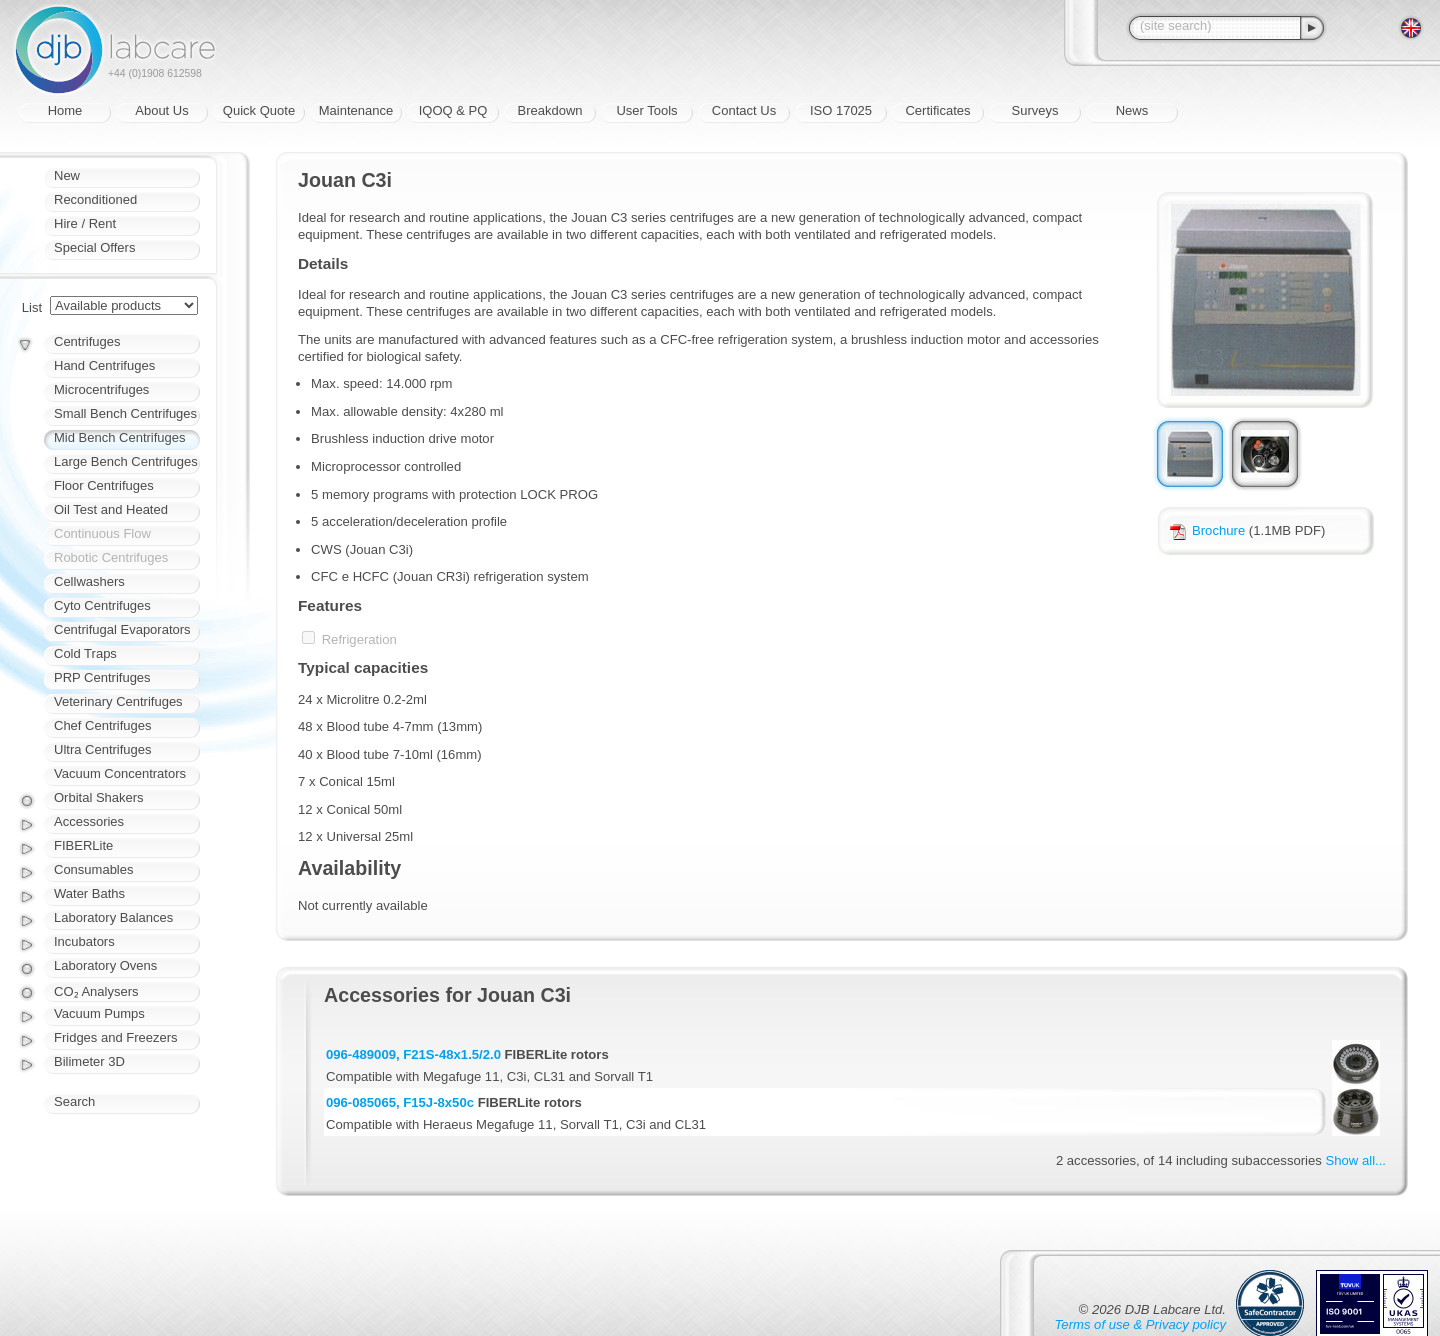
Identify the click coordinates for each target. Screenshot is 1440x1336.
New (67, 175)
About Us (161, 110)
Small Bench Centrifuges (125, 413)
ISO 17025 (841, 110)
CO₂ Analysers (96, 991)
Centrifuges (87, 341)
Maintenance (356, 110)
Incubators (84, 941)
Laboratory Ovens (105, 965)
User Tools (646, 110)
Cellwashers (89, 581)
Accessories (89, 821)
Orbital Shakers (99, 797)
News (1132, 110)
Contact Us (744, 110)
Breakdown (549, 110)
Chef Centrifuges (103, 725)
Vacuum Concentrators (120, 773)
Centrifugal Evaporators (122, 629)
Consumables (94, 869)
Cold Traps (85, 653)
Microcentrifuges (101, 389)
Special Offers (94, 247)
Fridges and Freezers (116, 1037)
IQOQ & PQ (453, 110)
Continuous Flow (102, 533)
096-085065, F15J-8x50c (400, 1102)
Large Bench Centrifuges (126, 461)
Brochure (1207, 530)
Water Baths (89, 893)
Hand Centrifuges (104, 365)
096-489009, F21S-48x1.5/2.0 (413, 1054)
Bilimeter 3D (89, 1061)
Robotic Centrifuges (111, 557)
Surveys (1035, 110)
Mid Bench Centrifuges (120, 437)
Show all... (1356, 1160)
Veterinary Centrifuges (118, 701)
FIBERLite (83, 845)
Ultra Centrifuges (103, 749)
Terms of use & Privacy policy (1140, 1324)
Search (74, 1101)
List (32, 307)
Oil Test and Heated (111, 509)
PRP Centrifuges (102, 677)
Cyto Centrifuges (102, 605)
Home (65, 110)
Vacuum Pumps (99, 1013)
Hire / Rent (85, 223)
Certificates (937, 110)
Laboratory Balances (113, 917)
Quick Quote (259, 110)
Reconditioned (95, 199)
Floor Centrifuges (104, 485)
